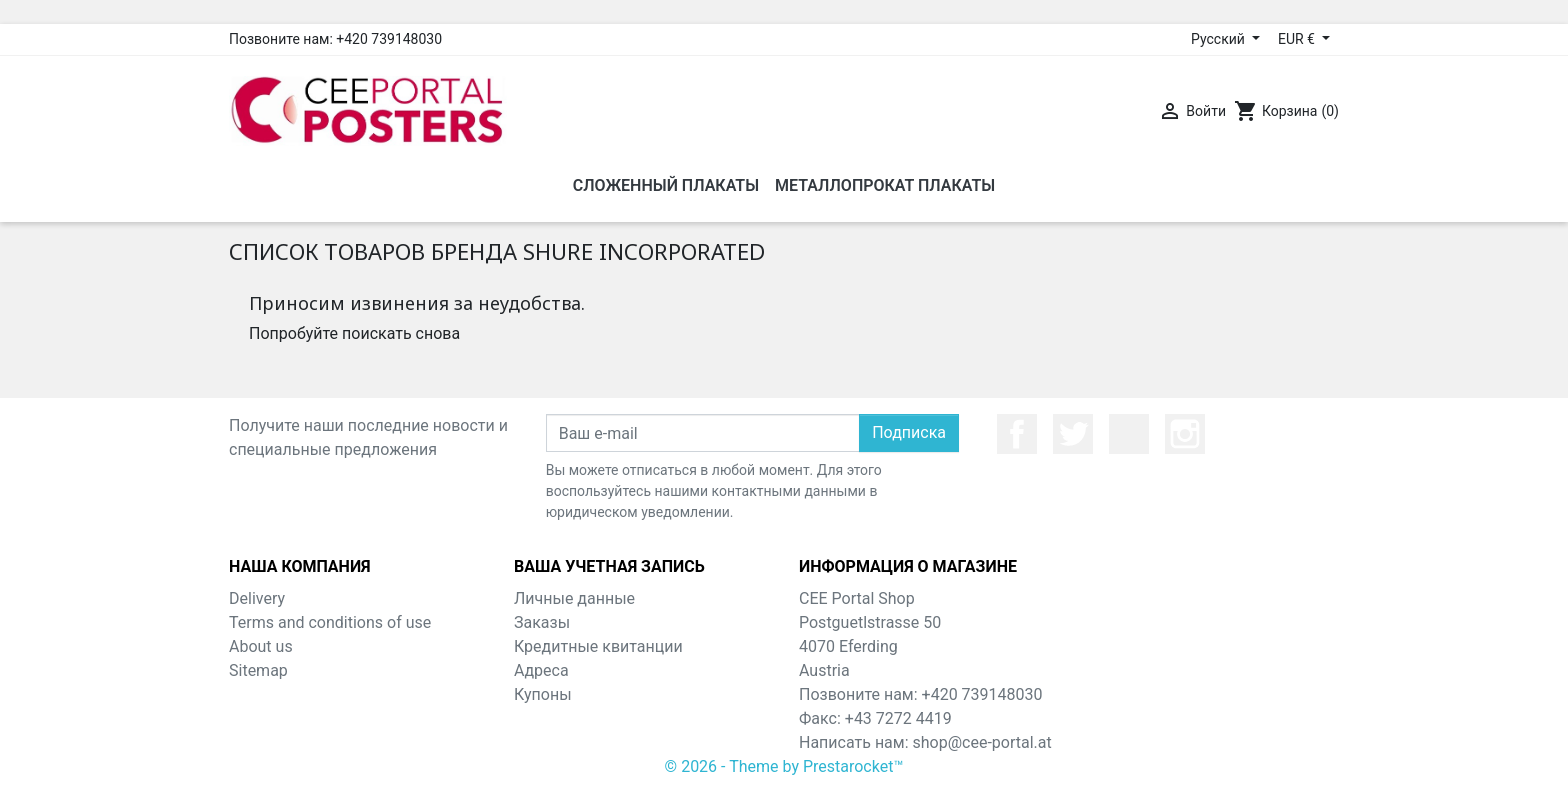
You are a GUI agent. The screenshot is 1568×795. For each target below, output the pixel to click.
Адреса (541, 670)
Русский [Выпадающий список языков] (1219, 39)
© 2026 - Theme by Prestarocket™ (784, 766)
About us (261, 646)
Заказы (542, 622)
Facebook (1017, 434)
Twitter (1073, 434)
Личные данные (574, 598)
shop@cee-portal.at (982, 742)
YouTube (1129, 434)
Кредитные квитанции (598, 646)
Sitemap (258, 670)
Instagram (1185, 434)
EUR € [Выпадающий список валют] (1298, 39)
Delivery (257, 598)
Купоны (543, 694)
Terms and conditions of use (330, 622)
